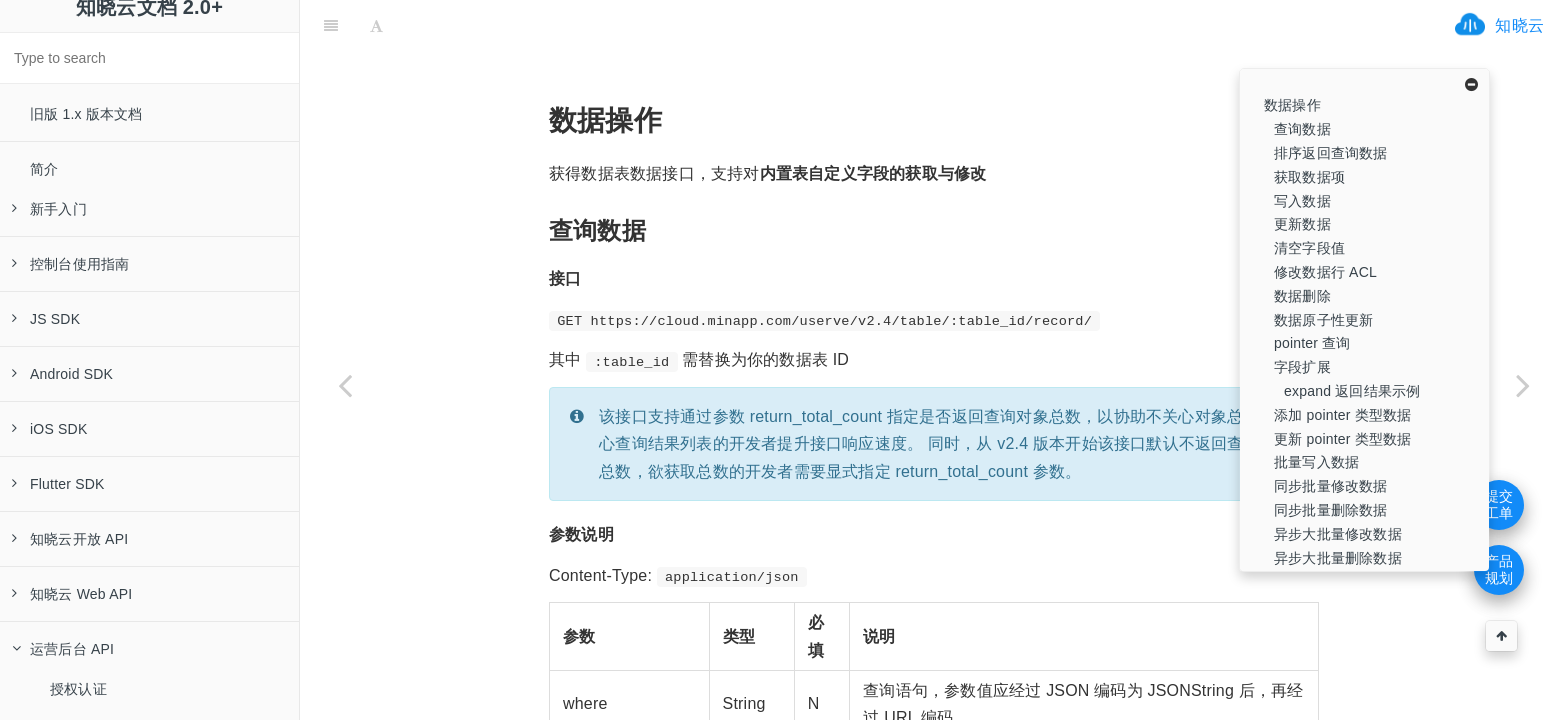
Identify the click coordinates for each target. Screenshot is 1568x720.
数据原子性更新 (1323, 320)
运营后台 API (63, 649)
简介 (44, 169)
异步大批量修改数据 (1338, 534)
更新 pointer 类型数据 (1343, 439)
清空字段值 (1309, 248)
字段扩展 (1302, 367)
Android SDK (62, 374)
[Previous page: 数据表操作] (345, 385)
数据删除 (1302, 296)
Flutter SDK (58, 484)
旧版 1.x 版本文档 (86, 114)
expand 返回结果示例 (1352, 391)
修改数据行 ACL (1325, 272)
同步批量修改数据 (1331, 486)
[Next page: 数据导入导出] (1523, 385)
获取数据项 (1309, 177)
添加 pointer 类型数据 (1343, 415)
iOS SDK (49, 429)
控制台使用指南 (70, 264)
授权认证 (78, 689)
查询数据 (1302, 129)
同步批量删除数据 (1331, 510)
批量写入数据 (1316, 462)
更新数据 (1302, 224)
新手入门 (49, 209)
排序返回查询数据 (1331, 153)
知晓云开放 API (70, 539)
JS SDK (46, 319)
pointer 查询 (1312, 343)
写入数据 (1302, 201)
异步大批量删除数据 (1338, 558)
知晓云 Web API (72, 594)
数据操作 (1292, 105)
